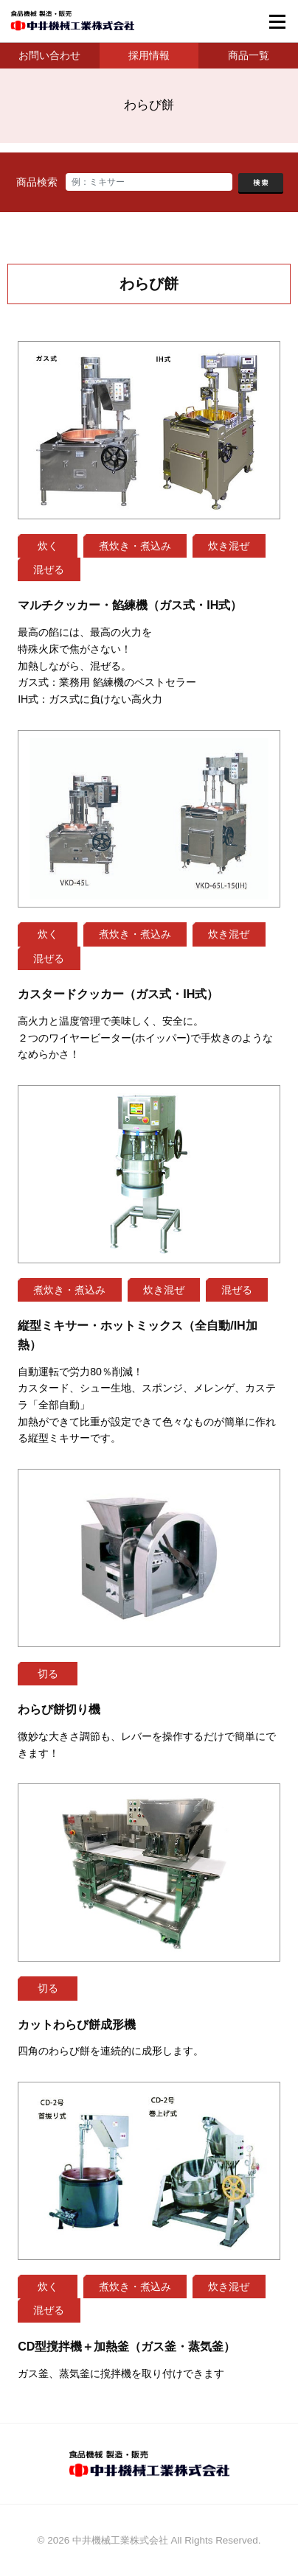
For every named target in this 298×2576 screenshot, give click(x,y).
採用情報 (149, 55)
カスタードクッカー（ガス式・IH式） (118, 993)
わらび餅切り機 (59, 1709)
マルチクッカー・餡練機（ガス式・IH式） (130, 604)
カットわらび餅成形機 (77, 2024)
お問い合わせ (49, 55)
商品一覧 (248, 55)
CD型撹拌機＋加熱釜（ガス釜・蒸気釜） (126, 2346)
